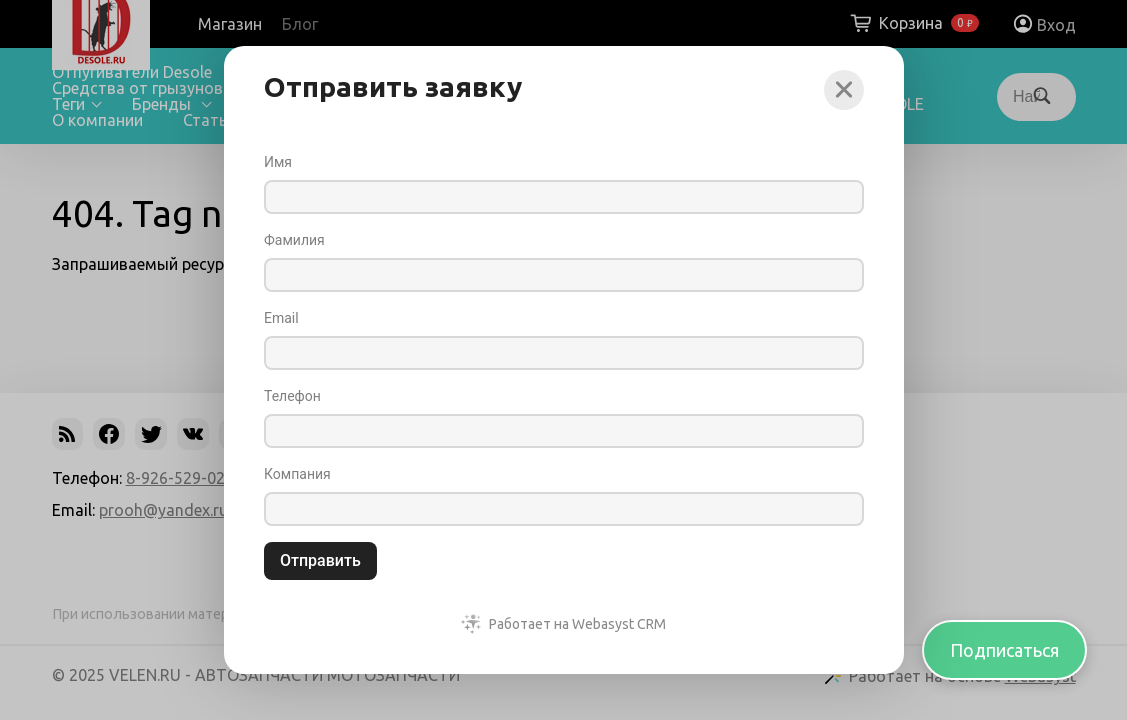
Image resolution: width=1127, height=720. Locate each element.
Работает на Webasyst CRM (577, 624)
